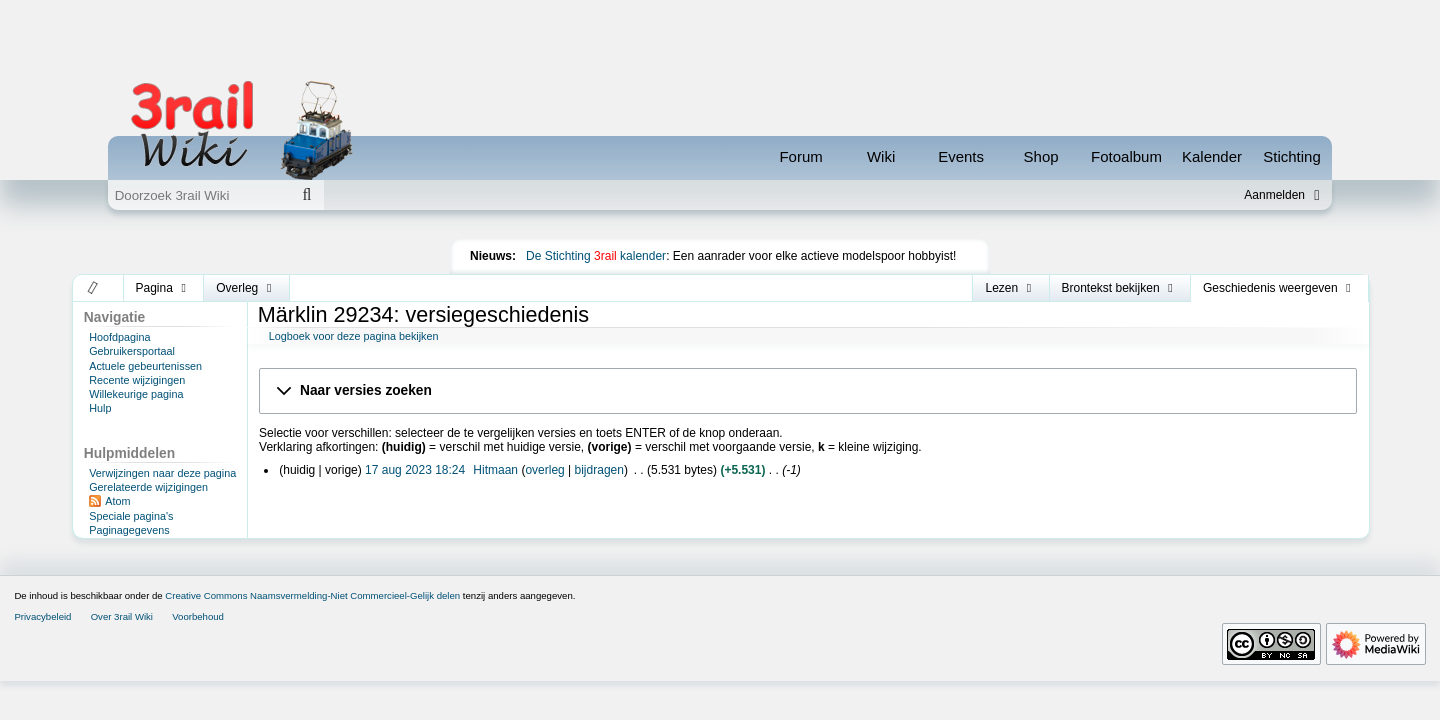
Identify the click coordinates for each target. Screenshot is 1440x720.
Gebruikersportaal (132, 351)
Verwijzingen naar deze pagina (162, 473)
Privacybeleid (42, 616)
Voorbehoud (198, 616)
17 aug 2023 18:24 (415, 470)
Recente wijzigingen (137, 380)
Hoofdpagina (119, 337)
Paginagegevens (129, 530)
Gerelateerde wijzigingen (148, 487)
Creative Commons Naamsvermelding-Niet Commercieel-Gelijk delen (312, 595)
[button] (93, 288)
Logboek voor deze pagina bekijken (354, 336)
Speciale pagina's (131, 516)
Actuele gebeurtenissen (145, 366)
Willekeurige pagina (136, 394)
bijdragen (599, 470)
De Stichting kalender (596, 256)
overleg (544, 470)
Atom (117, 501)
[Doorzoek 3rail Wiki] (199, 195)
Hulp (100, 408)
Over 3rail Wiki (122, 616)
